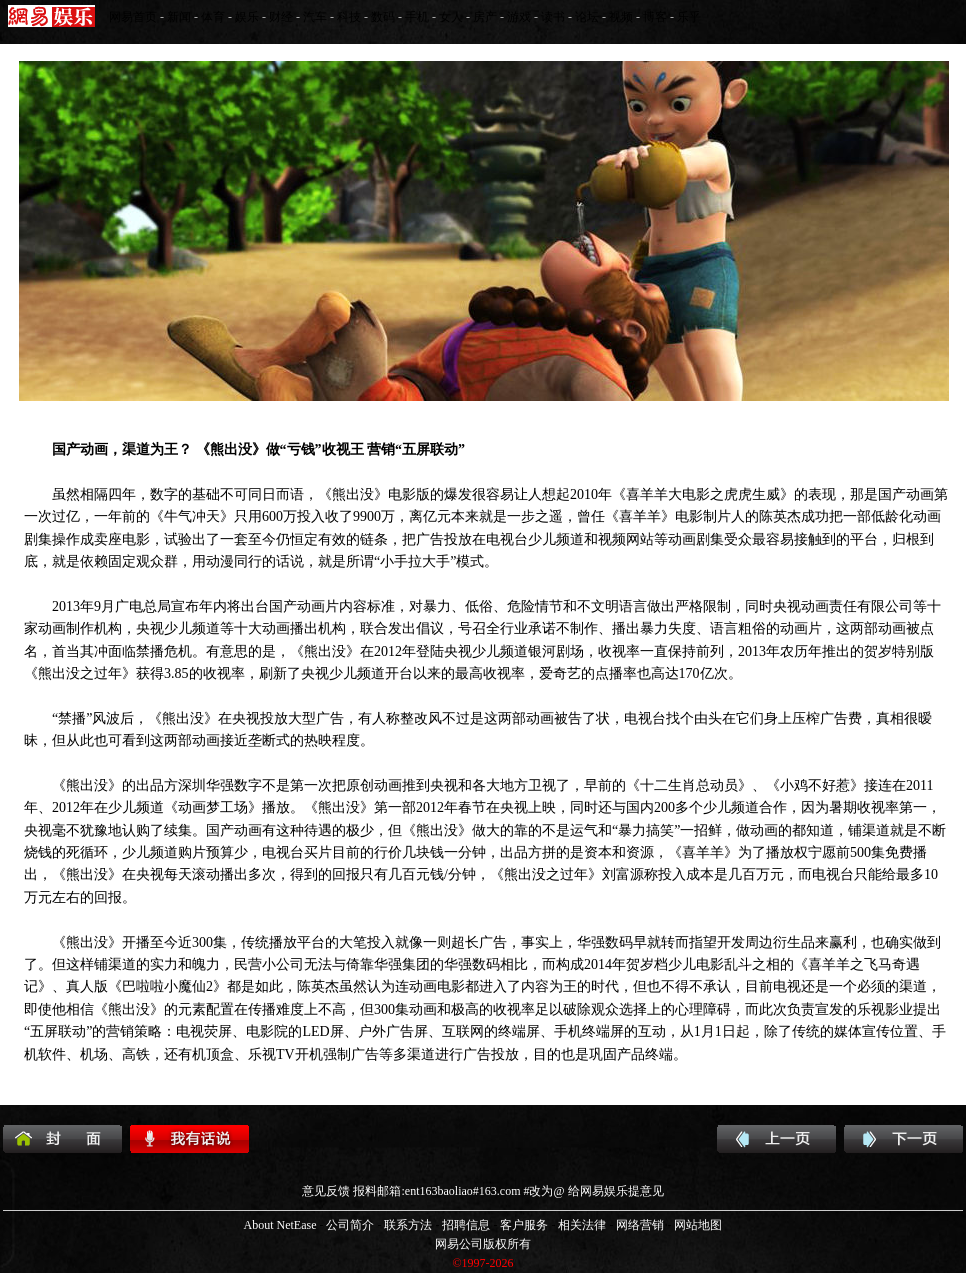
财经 (281, 17)
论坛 (587, 17)
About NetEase (280, 1225)
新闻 (179, 17)
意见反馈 (326, 1191)
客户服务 (524, 1225)
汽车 (315, 17)
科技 (349, 17)
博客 (655, 17)
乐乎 (689, 17)
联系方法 (408, 1225)
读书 (553, 17)
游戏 (519, 17)
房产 (485, 17)
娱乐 (247, 17)
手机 (417, 17)
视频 (621, 17)
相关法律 (582, 1225)
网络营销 (640, 1225)
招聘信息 (466, 1225)
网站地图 (698, 1225)
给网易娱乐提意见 (616, 1191)
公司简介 (350, 1225)
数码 (383, 17)
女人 (451, 17)
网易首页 (133, 17)
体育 (213, 17)
